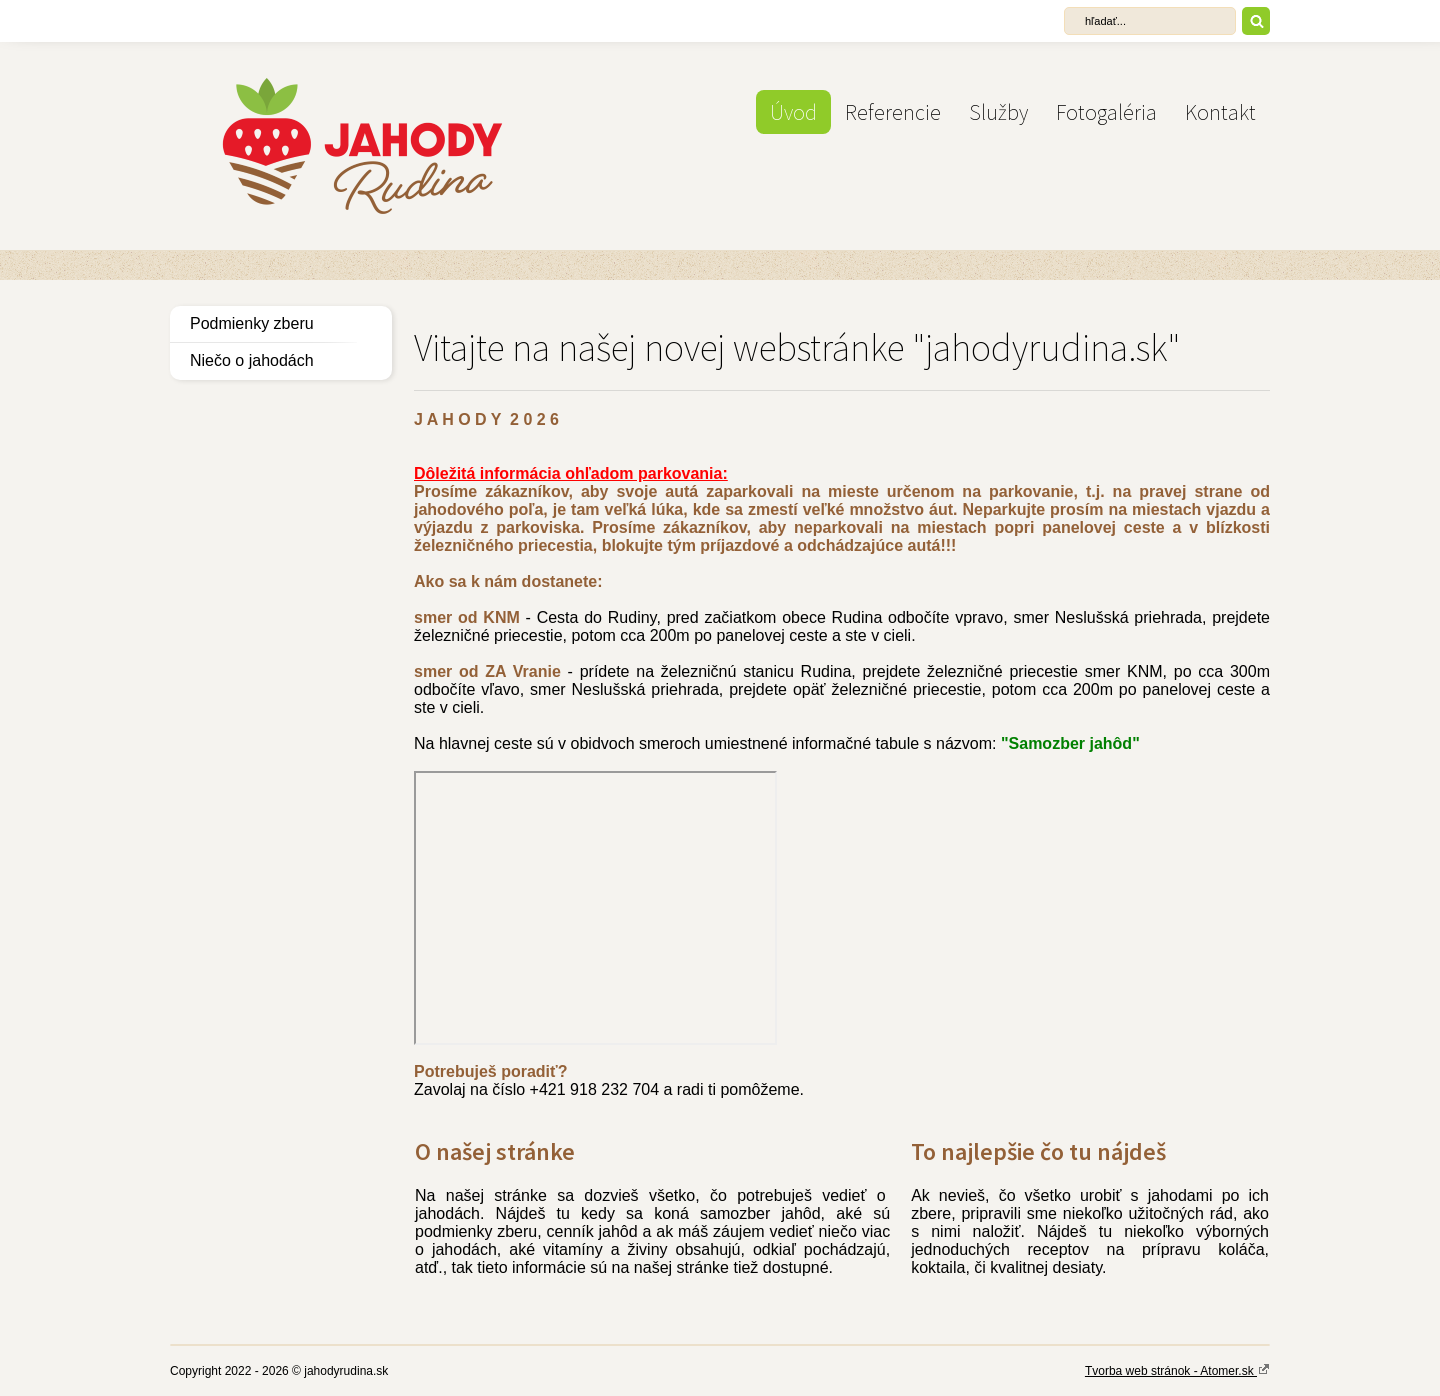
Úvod (793, 112)
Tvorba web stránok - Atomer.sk (1177, 1370)
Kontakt (1220, 112)
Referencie (893, 112)
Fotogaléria (1106, 112)
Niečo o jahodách (252, 360)
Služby (998, 112)
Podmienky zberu (252, 323)
